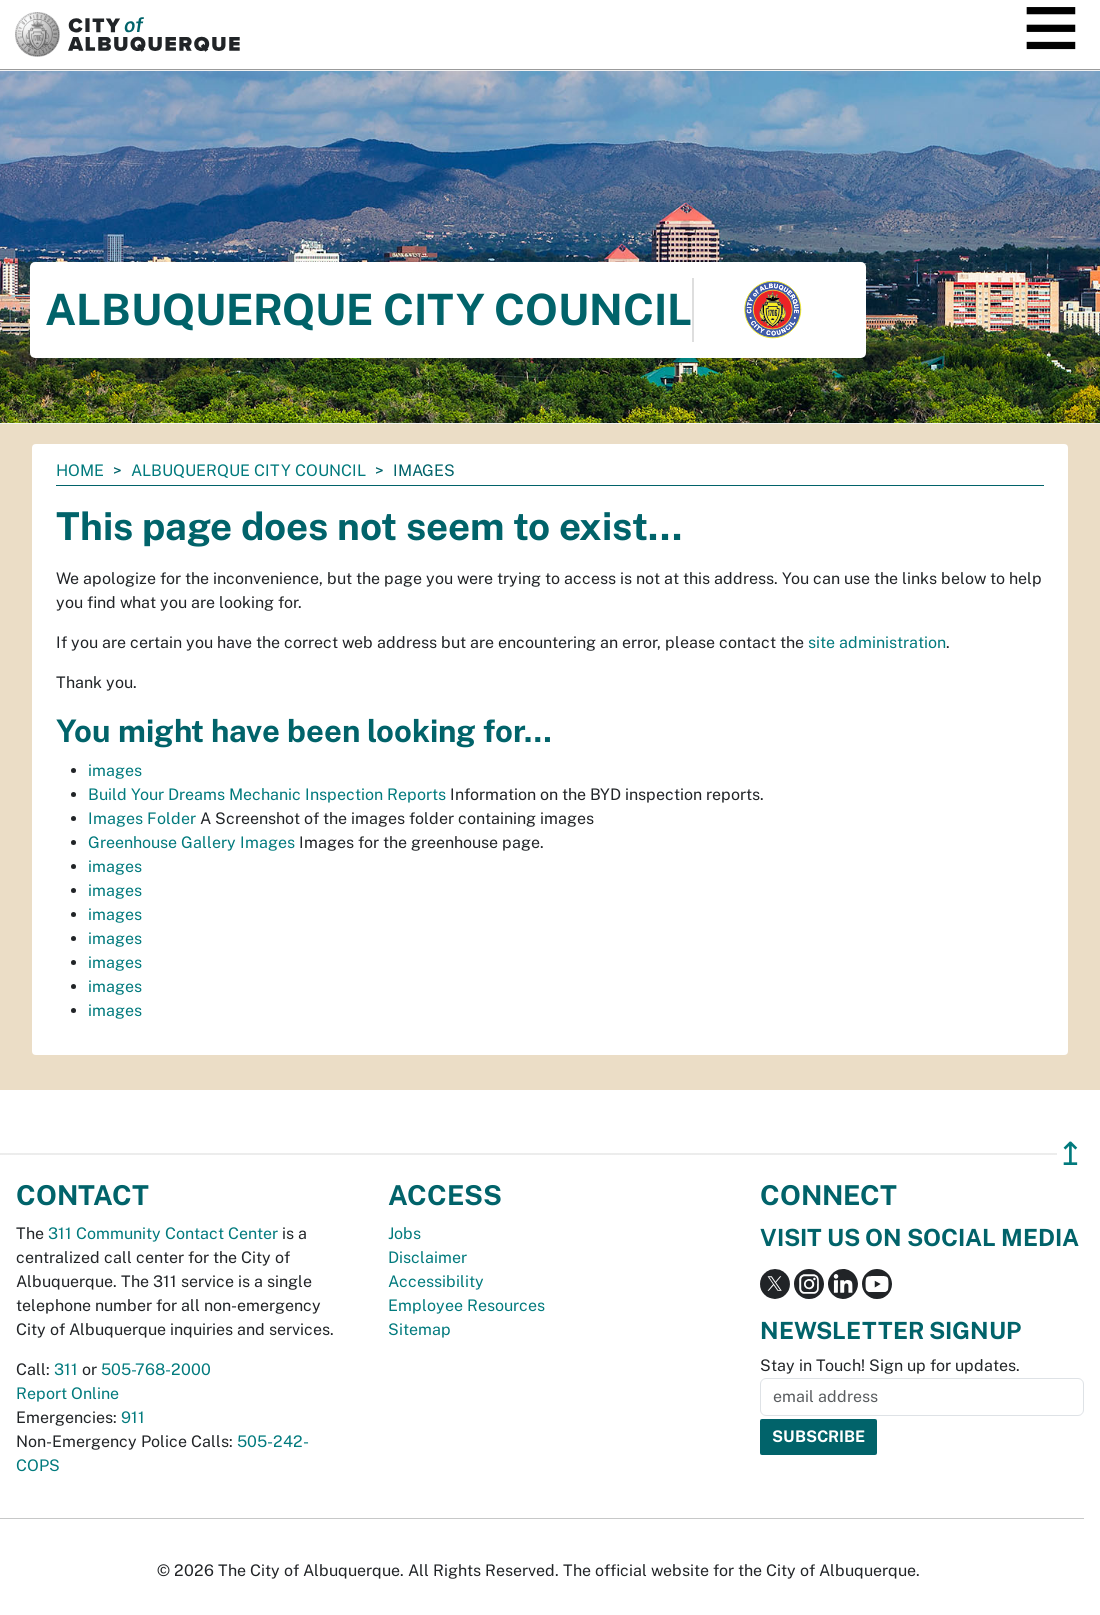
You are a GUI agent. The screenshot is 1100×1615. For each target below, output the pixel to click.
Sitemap (419, 1329)
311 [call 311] (66, 1369)
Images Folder (142, 818)
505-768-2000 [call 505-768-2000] (156, 1369)
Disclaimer (427, 1257)
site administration (877, 642)
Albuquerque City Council (248, 470)
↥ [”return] (1070, 1153)
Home (80, 470)
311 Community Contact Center (163, 1233)
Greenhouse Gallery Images (191, 842)
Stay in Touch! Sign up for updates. (890, 1365)
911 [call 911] (133, 1417)
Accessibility (436, 1281)
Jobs (404, 1233)
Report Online (67, 1393)
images (115, 770)
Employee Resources (466, 1305)
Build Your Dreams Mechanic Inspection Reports (267, 794)
